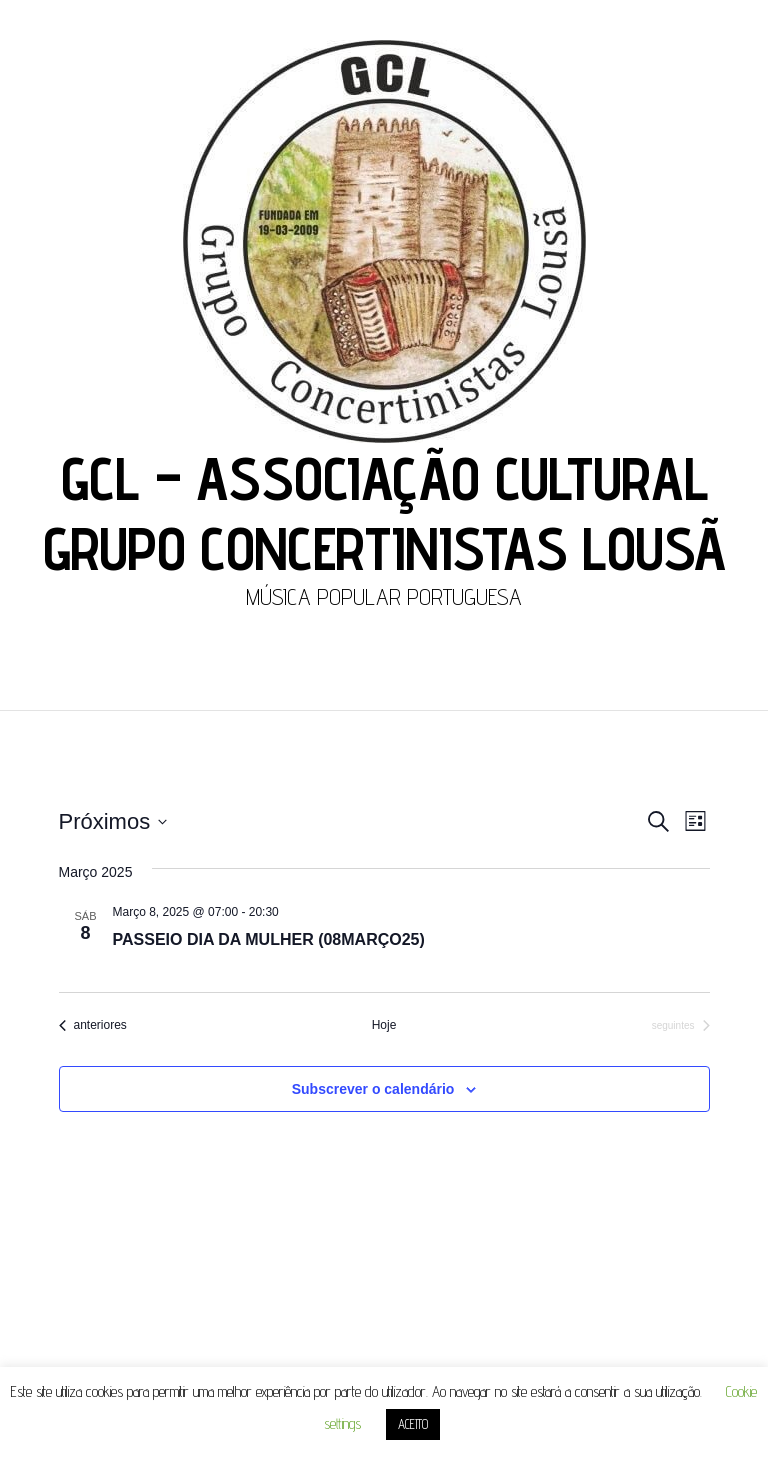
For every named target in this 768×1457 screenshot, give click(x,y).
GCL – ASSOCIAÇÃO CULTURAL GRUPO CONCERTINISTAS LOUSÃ (384, 513)
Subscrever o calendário (373, 1089)
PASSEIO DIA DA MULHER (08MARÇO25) (269, 939)
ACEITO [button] (413, 1424)
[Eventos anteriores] (93, 1025)
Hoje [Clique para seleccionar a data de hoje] (384, 1025)
